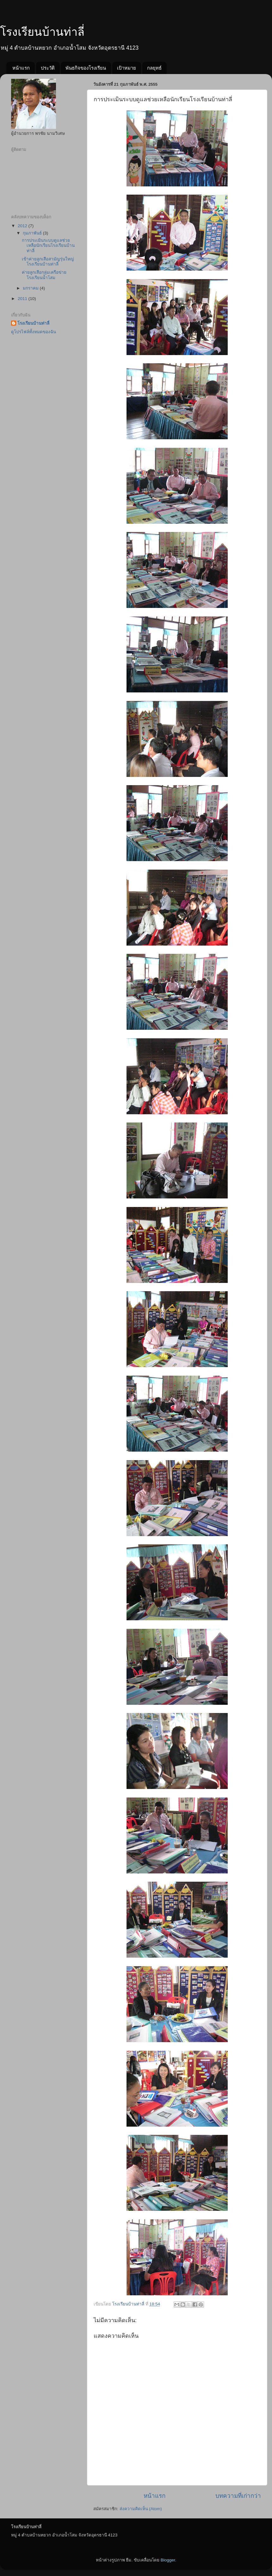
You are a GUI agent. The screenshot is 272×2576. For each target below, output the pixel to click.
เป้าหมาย (126, 68)
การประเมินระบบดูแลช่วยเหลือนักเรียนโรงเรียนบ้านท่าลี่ (48, 245)
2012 (23, 225)
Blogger (168, 2560)
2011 (23, 298)
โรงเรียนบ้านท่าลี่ (42, 31)
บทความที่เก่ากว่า (238, 2495)
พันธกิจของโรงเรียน (85, 68)
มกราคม (31, 288)
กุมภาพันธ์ (33, 233)
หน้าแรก (21, 68)
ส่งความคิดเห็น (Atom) (141, 2508)
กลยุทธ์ (154, 68)
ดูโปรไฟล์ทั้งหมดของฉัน (33, 331)
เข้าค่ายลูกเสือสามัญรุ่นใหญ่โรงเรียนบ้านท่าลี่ (48, 261)
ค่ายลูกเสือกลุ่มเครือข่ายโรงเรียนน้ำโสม (44, 275)
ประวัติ (48, 68)
